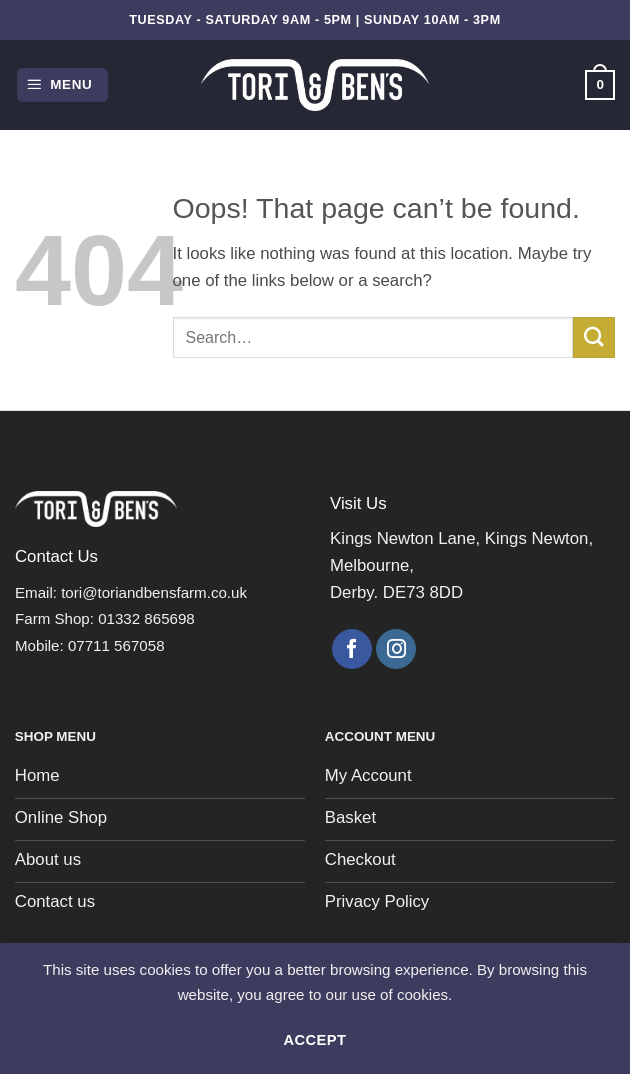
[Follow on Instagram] (396, 649)
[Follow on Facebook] (352, 649)
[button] (63, 85)
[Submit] (594, 337)
